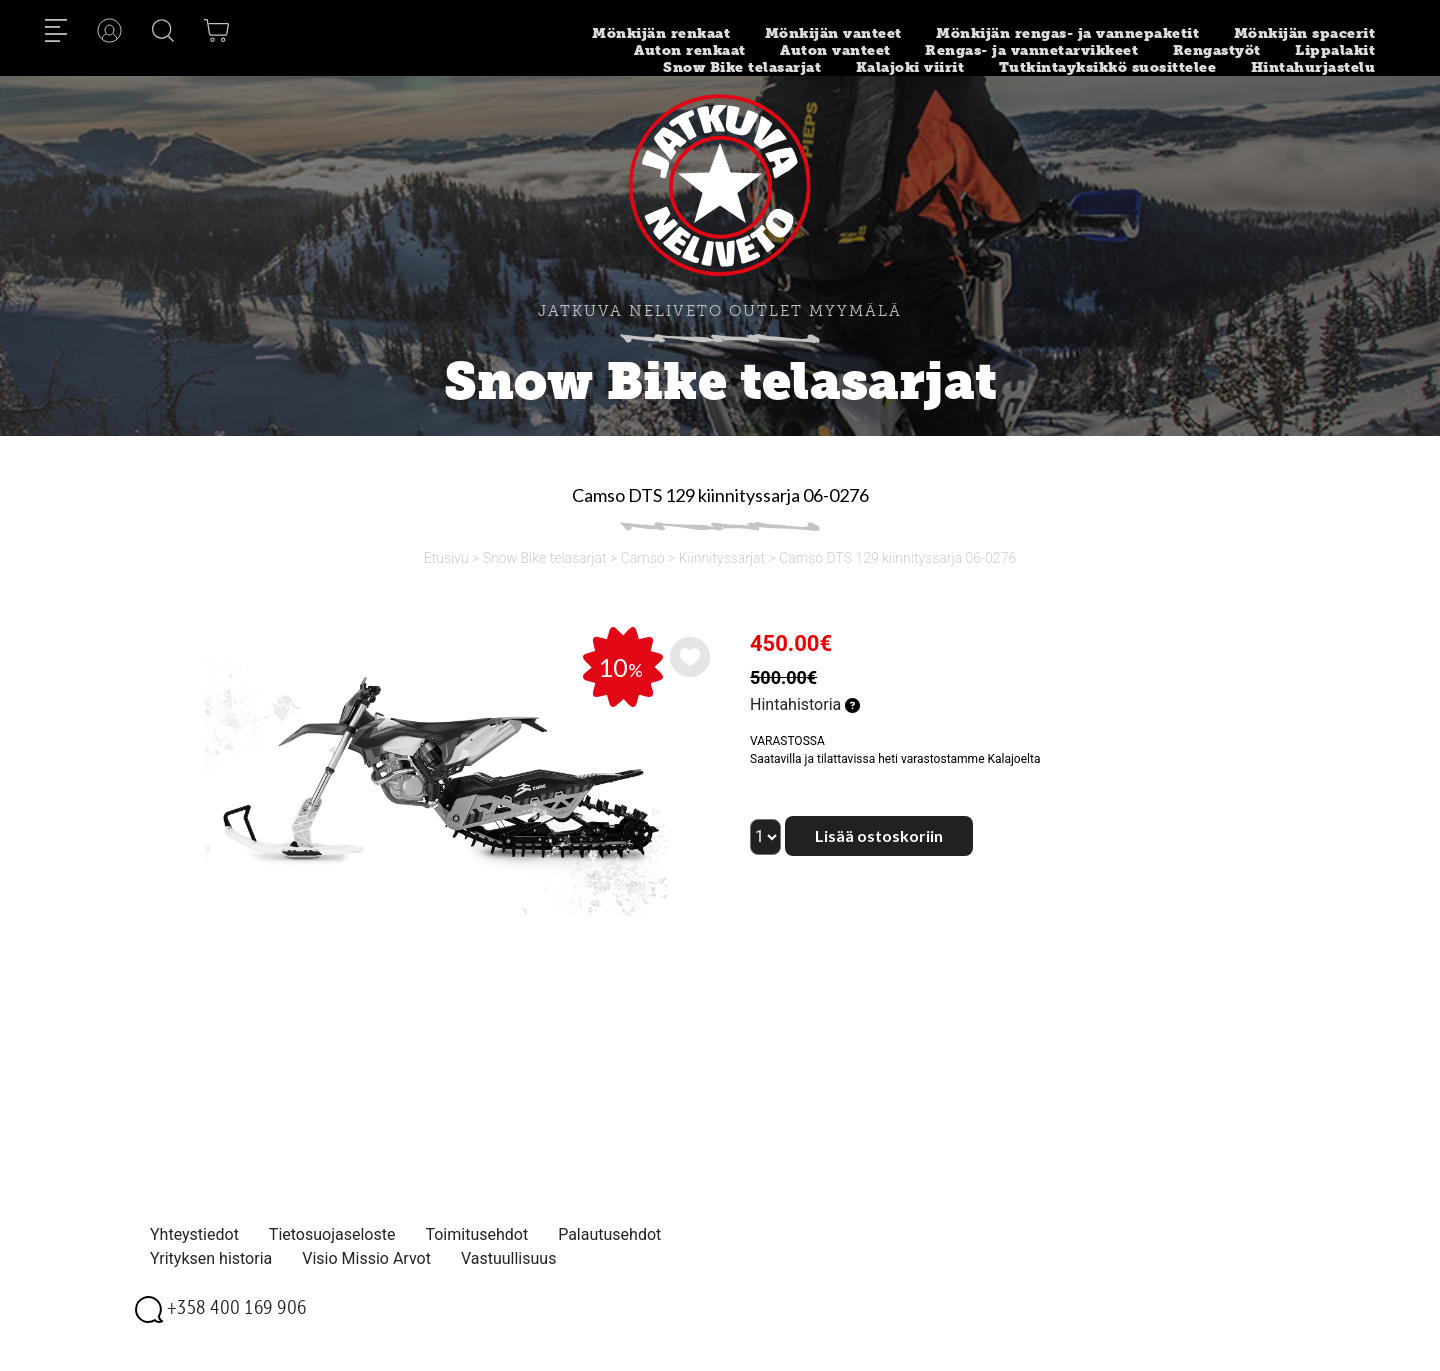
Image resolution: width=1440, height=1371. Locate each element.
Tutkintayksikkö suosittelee (1108, 67)
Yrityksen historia (211, 1258)
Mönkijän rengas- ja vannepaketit (1067, 33)
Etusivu (446, 558)
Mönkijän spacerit (1305, 33)
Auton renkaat (690, 50)
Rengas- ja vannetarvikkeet (1031, 50)
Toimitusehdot (476, 1234)
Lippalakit (1335, 50)
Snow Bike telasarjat (742, 67)
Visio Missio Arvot (366, 1258)
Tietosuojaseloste (332, 1234)
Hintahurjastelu (1313, 67)
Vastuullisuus (509, 1258)
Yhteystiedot (194, 1234)
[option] (434, 771)
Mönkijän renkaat (661, 33)
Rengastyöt (1217, 50)
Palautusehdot (609, 1234)
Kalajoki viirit (910, 67)
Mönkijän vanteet (833, 33)
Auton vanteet (835, 50)
